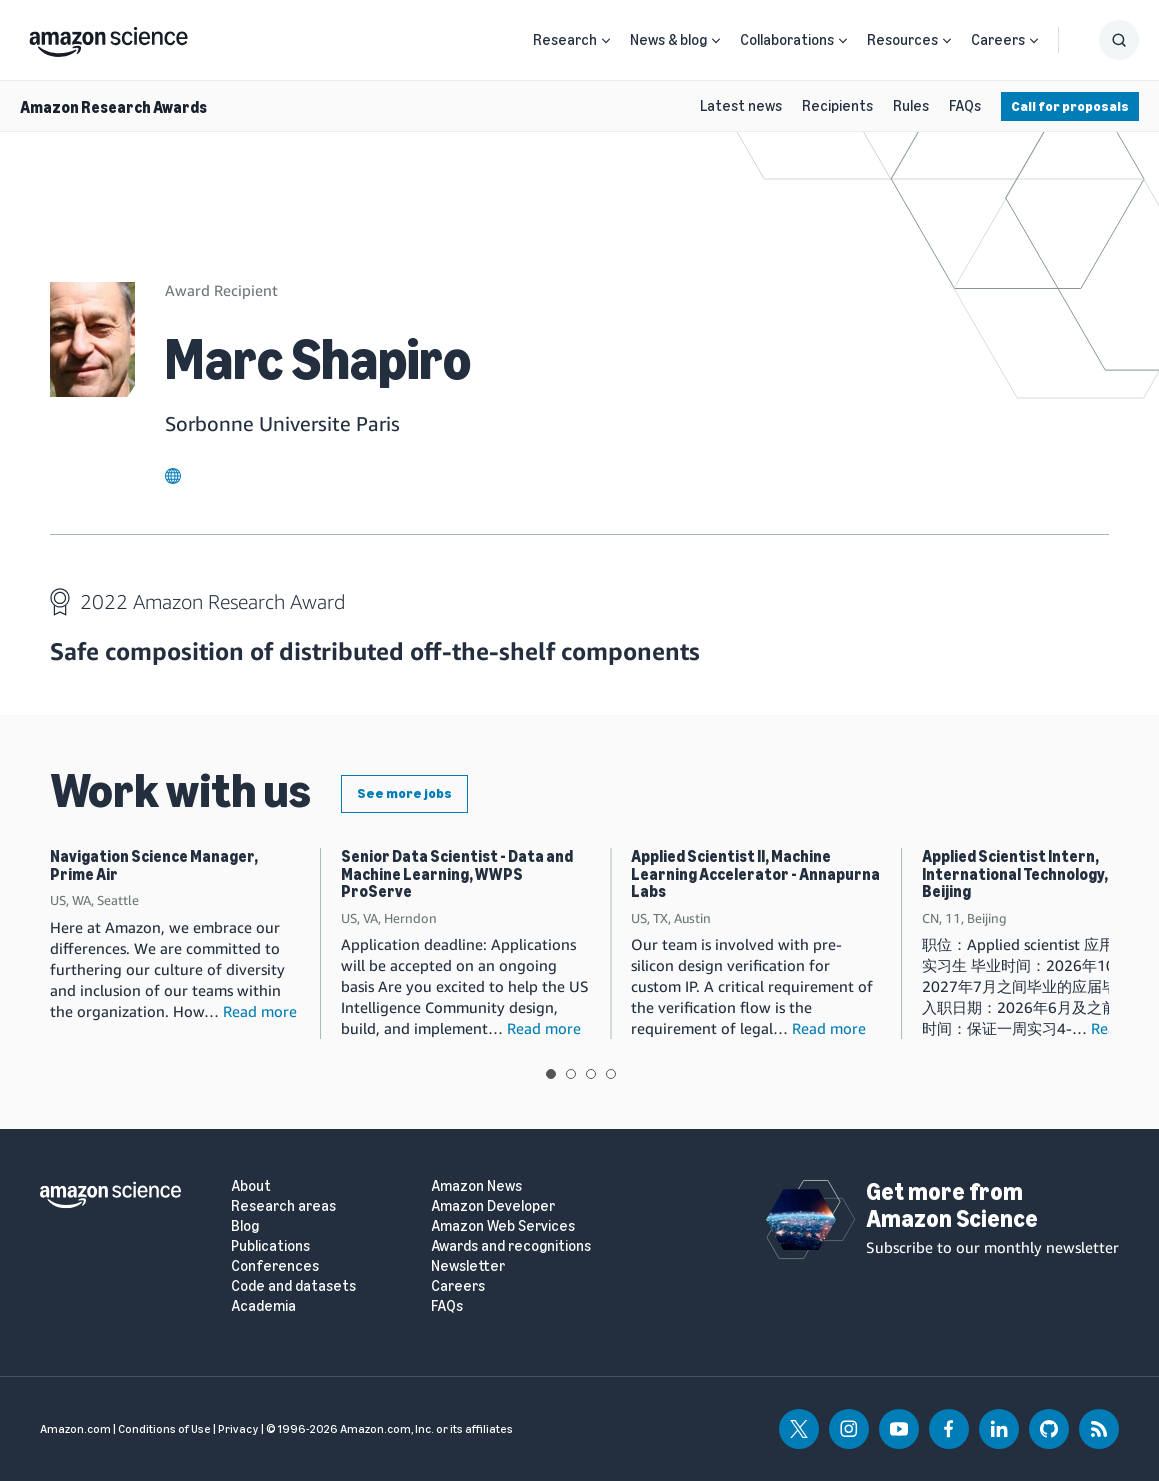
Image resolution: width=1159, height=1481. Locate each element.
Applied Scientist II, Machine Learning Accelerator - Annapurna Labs (755, 874)
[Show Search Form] (1119, 40)
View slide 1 (551, 1074)
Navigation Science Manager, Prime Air (154, 865)
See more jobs (404, 793)
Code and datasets (293, 1286)
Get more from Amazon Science (952, 1204)
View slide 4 (611, 1074)
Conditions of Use (164, 1429)
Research (565, 40)
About (251, 1186)
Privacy (238, 1429)
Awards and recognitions (511, 1246)
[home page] (108, 37)
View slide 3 (591, 1074)
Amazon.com (75, 1429)
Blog (245, 1226)
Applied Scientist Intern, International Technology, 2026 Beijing (1035, 874)
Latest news (741, 106)
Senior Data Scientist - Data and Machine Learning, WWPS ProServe (457, 874)
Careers (998, 40)
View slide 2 (571, 1074)
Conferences (275, 1266)
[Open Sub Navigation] (606, 40)
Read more (260, 1011)
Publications (270, 1246)
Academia (263, 1306)
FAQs (965, 106)
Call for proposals (1070, 106)
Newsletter (468, 1266)
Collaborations (787, 40)
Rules (911, 106)
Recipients (837, 106)
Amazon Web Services (503, 1226)
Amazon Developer (493, 1206)
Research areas (283, 1206)
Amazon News (476, 1186)
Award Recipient (221, 290)
